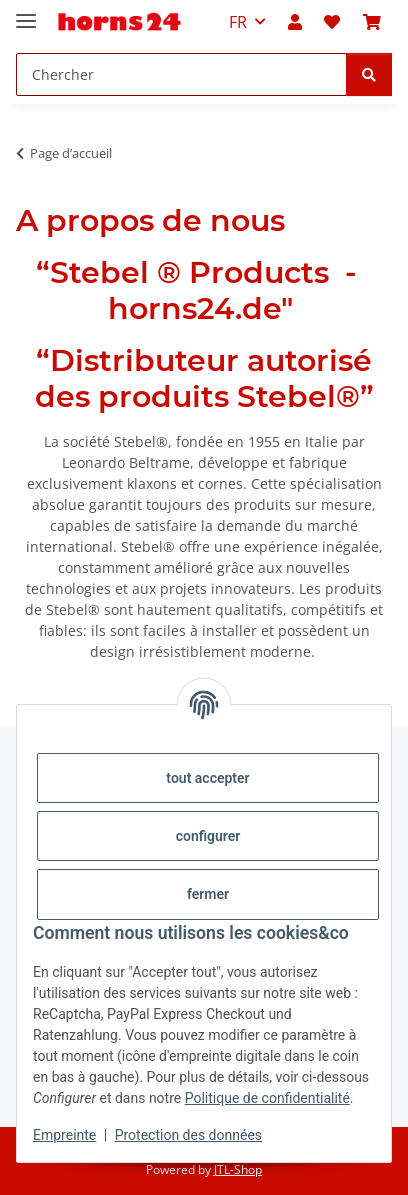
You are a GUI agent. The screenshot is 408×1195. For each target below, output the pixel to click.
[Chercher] (369, 74)
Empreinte (64, 1135)
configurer (208, 836)
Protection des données (188, 1135)
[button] (295, 22)
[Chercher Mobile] (181, 74)
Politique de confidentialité (267, 1098)
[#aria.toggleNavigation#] (26, 12)
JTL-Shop (238, 1169)
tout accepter (207, 778)
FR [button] (238, 22)
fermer (208, 894)
